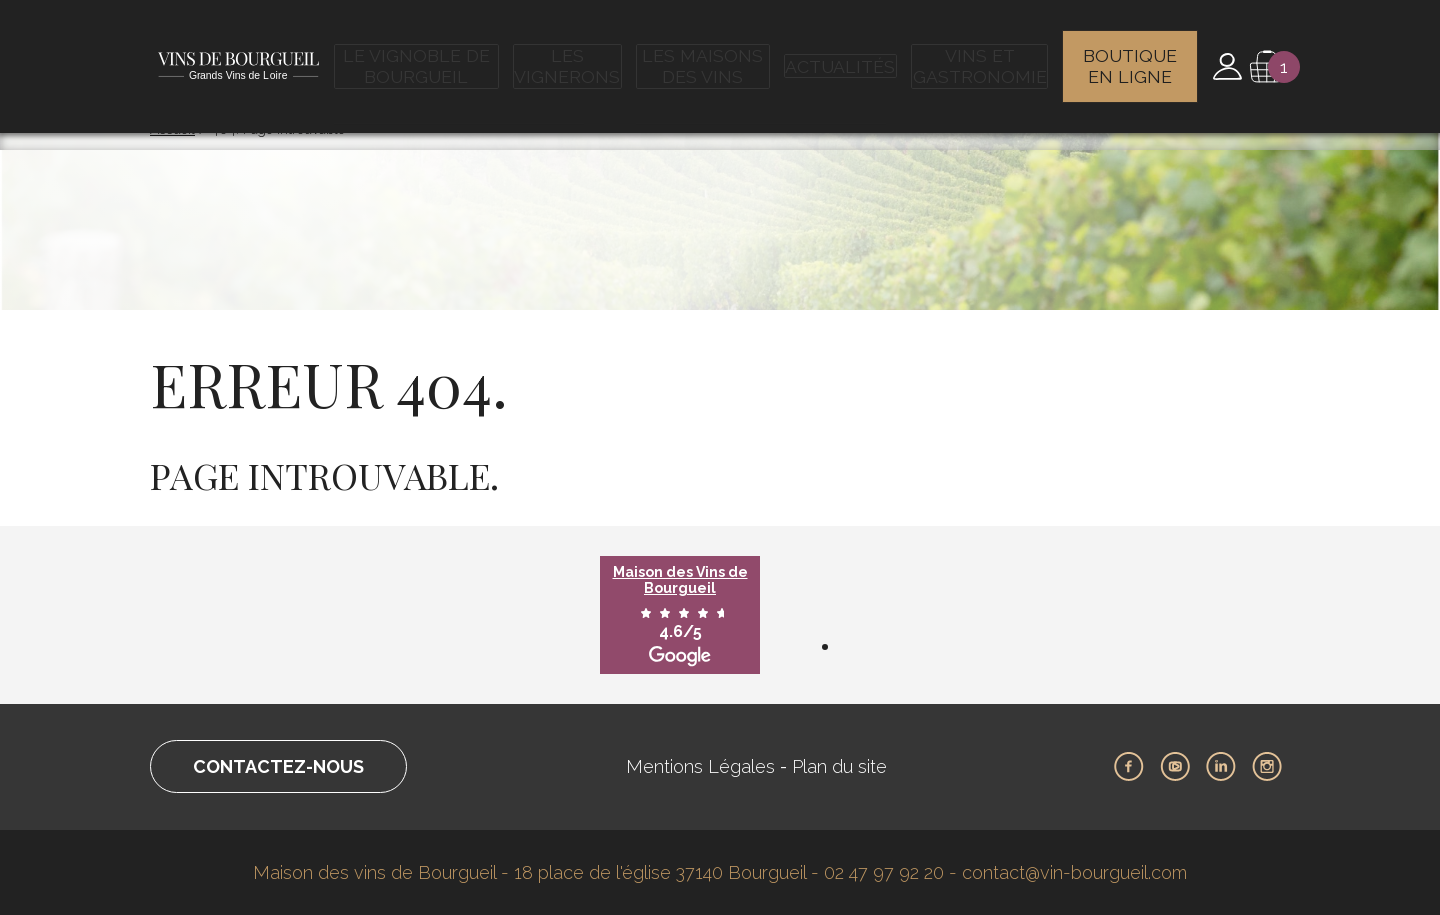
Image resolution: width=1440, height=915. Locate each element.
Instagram (1267, 767)
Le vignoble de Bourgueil (421, 55)
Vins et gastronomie (978, 55)
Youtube (1175, 767)
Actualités (842, 55)
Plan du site (839, 766)
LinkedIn (1221, 767)
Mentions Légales (700, 766)
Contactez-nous (278, 766)
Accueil (172, 129)
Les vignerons (573, 55)
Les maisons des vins (708, 55)
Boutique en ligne (1131, 55)
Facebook (1129, 767)
